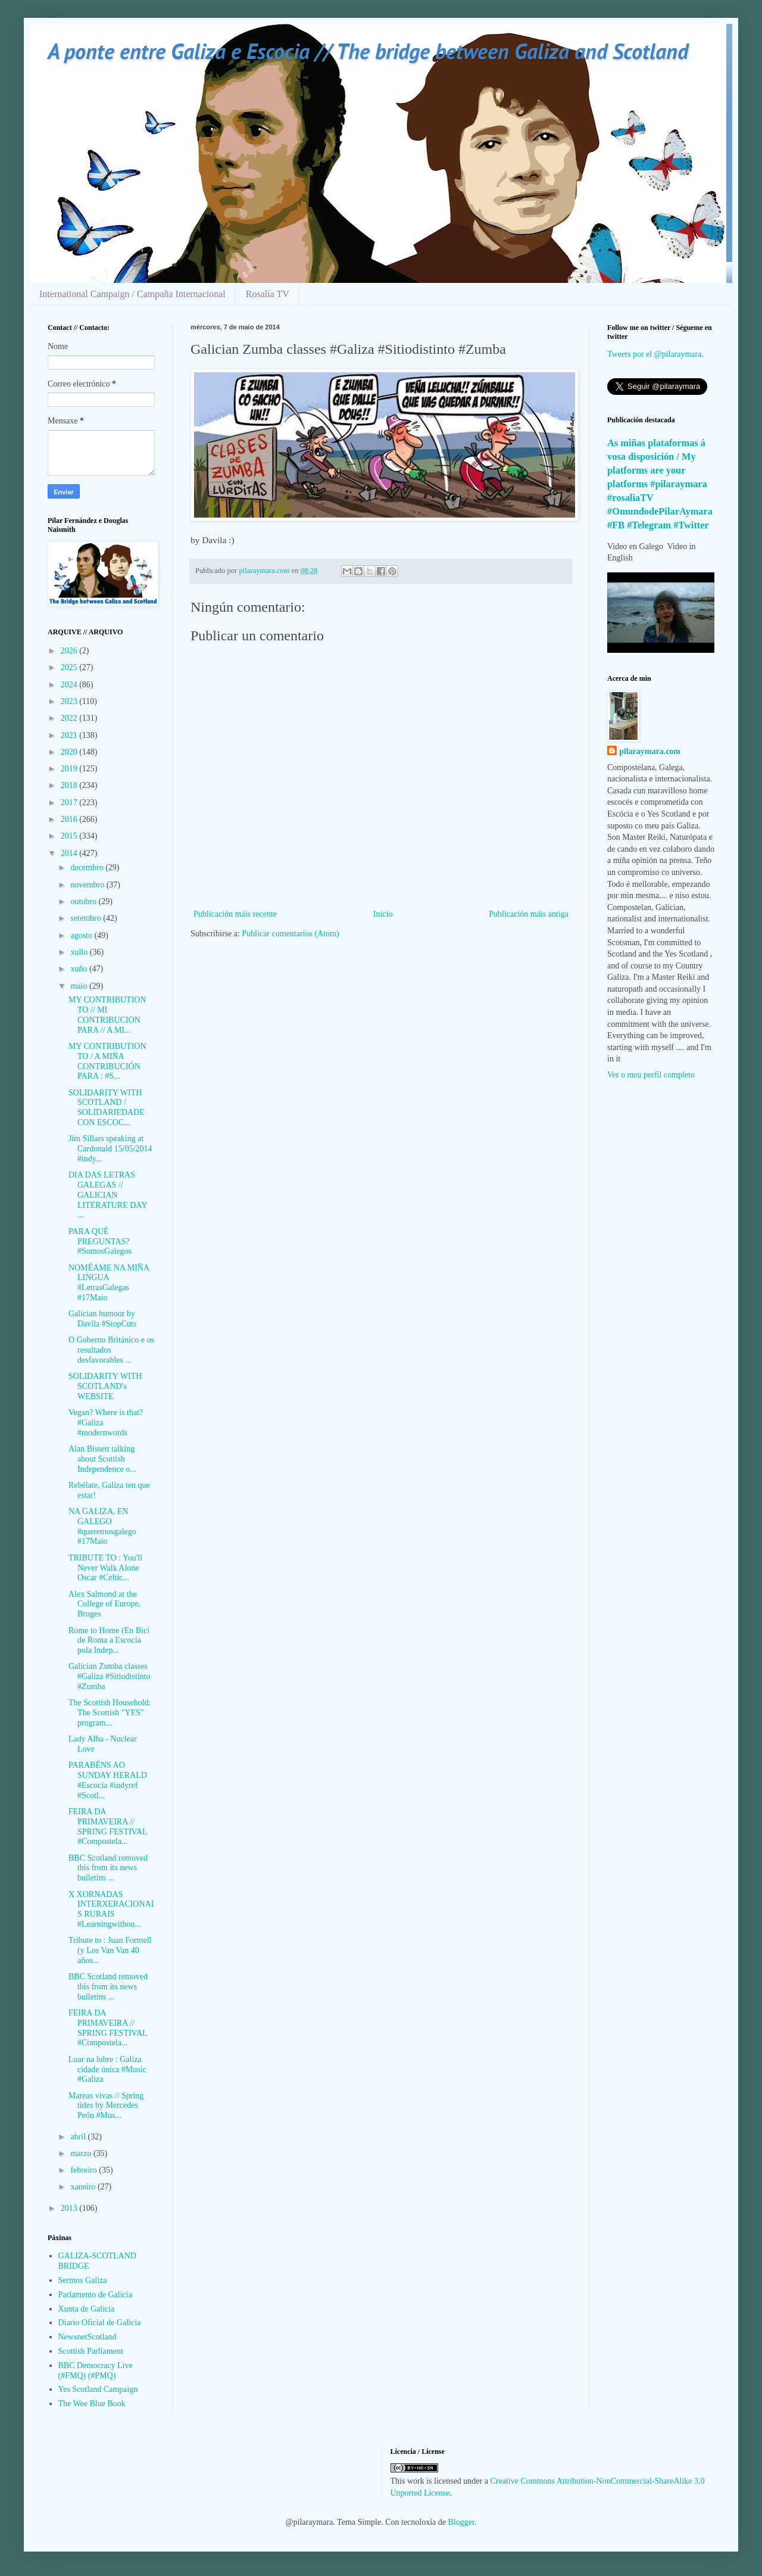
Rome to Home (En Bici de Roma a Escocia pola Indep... (108, 1640)
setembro (86, 918)
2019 (70, 768)
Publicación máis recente (235, 913)
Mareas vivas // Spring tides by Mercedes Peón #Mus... (105, 2105)
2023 (70, 701)
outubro (84, 901)
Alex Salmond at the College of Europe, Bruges (104, 1604)
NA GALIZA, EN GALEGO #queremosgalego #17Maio (102, 1526)
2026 (70, 650)
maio (79, 986)
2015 (70, 835)
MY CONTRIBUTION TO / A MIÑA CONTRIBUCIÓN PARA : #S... (107, 1061)
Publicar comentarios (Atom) (290, 933)
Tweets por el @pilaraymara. (655, 354)
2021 (70, 735)
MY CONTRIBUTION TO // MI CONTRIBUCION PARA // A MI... (107, 1014)
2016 (70, 819)
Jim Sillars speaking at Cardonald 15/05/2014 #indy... (110, 1148)
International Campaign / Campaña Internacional (132, 294)
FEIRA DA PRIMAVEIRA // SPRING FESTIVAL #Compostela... (107, 1826)
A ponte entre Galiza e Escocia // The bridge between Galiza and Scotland (368, 51)
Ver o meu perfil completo (651, 1074)
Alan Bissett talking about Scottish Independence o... (102, 1459)
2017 (70, 802)
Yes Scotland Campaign (98, 2389)
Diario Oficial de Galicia (99, 2322)
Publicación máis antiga (529, 913)
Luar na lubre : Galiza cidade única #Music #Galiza (107, 2069)
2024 (70, 684)
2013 (70, 2208)
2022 (70, 718)
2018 (70, 785)
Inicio (383, 913)
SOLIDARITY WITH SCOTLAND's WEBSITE (105, 1386)
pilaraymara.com (649, 751)
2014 (70, 853)
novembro (88, 884)
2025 (70, 667)
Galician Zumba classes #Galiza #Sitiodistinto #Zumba (109, 1676)
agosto (82, 935)
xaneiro (83, 2186)
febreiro (84, 2170)
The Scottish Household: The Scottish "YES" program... (109, 1712)
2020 (70, 751)
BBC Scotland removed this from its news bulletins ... (108, 1868)
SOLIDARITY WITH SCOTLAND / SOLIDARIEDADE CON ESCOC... (106, 1107)
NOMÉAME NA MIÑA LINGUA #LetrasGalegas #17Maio (108, 1282)
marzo (81, 2153)
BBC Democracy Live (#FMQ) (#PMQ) (95, 2370)
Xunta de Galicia (86, 2308)
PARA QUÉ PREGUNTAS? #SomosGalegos (100, 1241)
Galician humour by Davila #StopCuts (102, 1318)
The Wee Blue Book (92, 2403)
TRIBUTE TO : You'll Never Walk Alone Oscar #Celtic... (105, 1568)
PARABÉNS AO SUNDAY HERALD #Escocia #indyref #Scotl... (107, 1780)
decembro (87, 867)
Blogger (461, 2522)
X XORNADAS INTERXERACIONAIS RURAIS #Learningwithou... (111, 1909)
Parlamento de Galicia (95, 2294)
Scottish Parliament (90, 2351)
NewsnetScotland (87, 2336)
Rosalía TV (267, 294)
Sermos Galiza (82, 2280)
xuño (79, 968)
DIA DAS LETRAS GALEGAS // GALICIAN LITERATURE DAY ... (107, 1194)
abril (79, 2136)
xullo (79, 952)
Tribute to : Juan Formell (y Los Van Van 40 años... (110, 1950)
